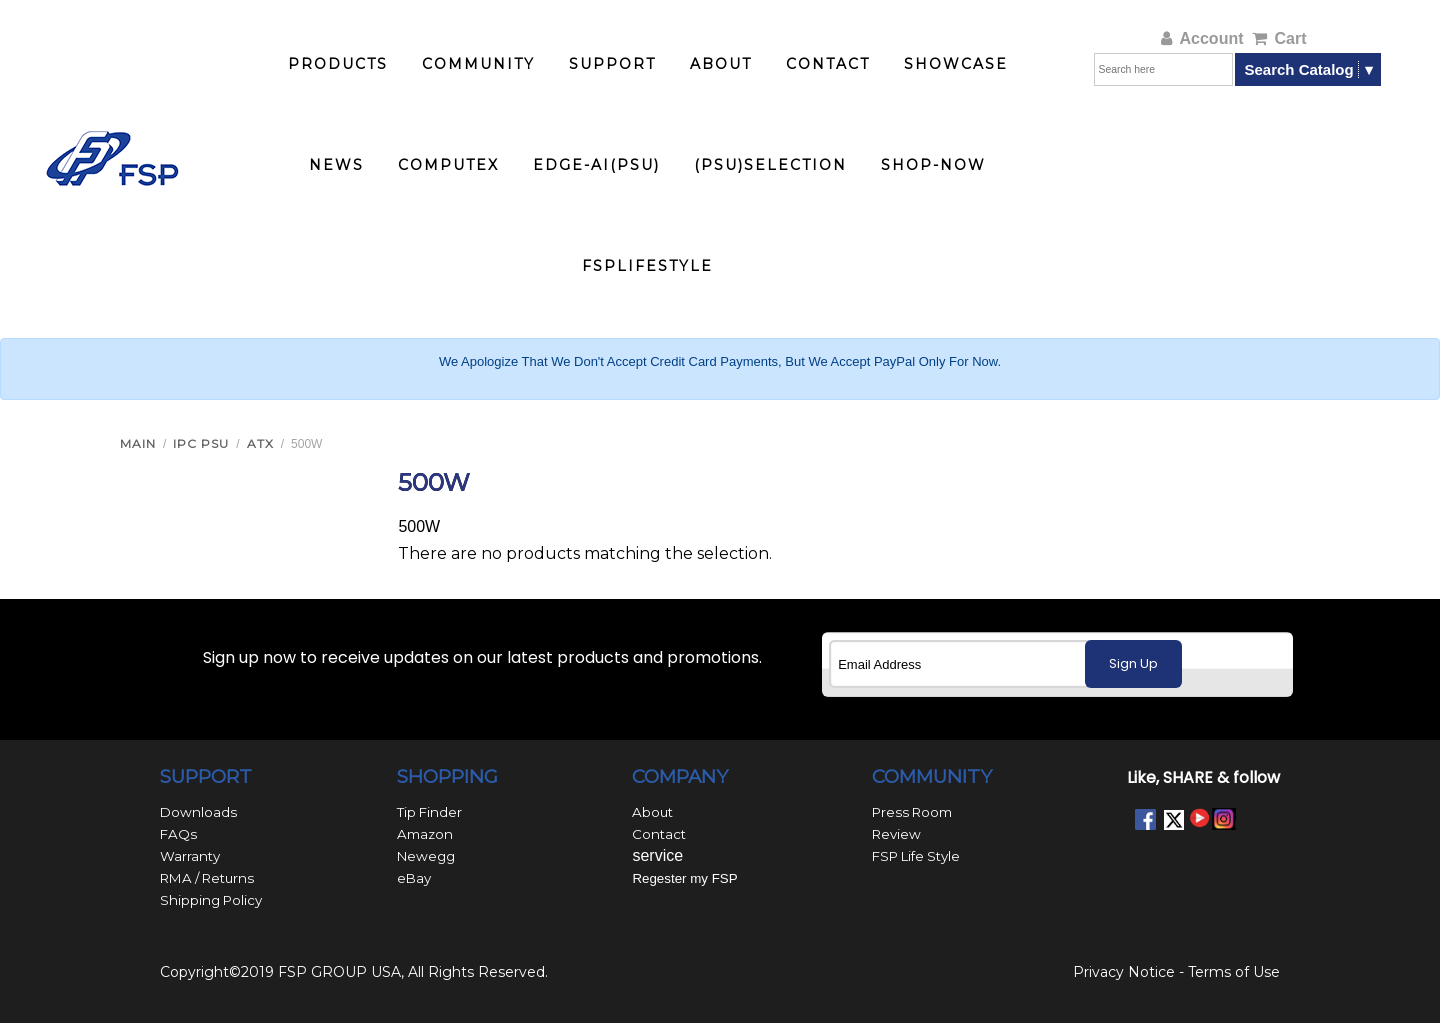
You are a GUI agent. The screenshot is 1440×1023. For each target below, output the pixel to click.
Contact (659, 834)
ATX (260, 443)
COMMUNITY (478, 64)
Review (896, 834)
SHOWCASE (956, 64)
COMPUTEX (448, 165)
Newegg (426, 856)
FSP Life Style (916, 856)
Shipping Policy (211, 900)
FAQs (178, 834)
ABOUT (721, 64)
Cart (1279, 38)
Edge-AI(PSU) (596, 165)
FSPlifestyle (647, 266)
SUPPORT (612, 64)
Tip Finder (429, 812)
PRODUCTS (338, 64)
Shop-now (933, 165)
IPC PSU (201, 443)
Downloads (198, 812)
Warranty (190, 856)
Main (138, 443)
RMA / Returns (207, 878)
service (657, 855)
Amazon (425, 834)
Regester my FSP (684, 878)
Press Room (912, 812)
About (652, 812)
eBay (414, 878)
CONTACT (828, 64)
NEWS (336, 165)
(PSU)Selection (770, 165)
